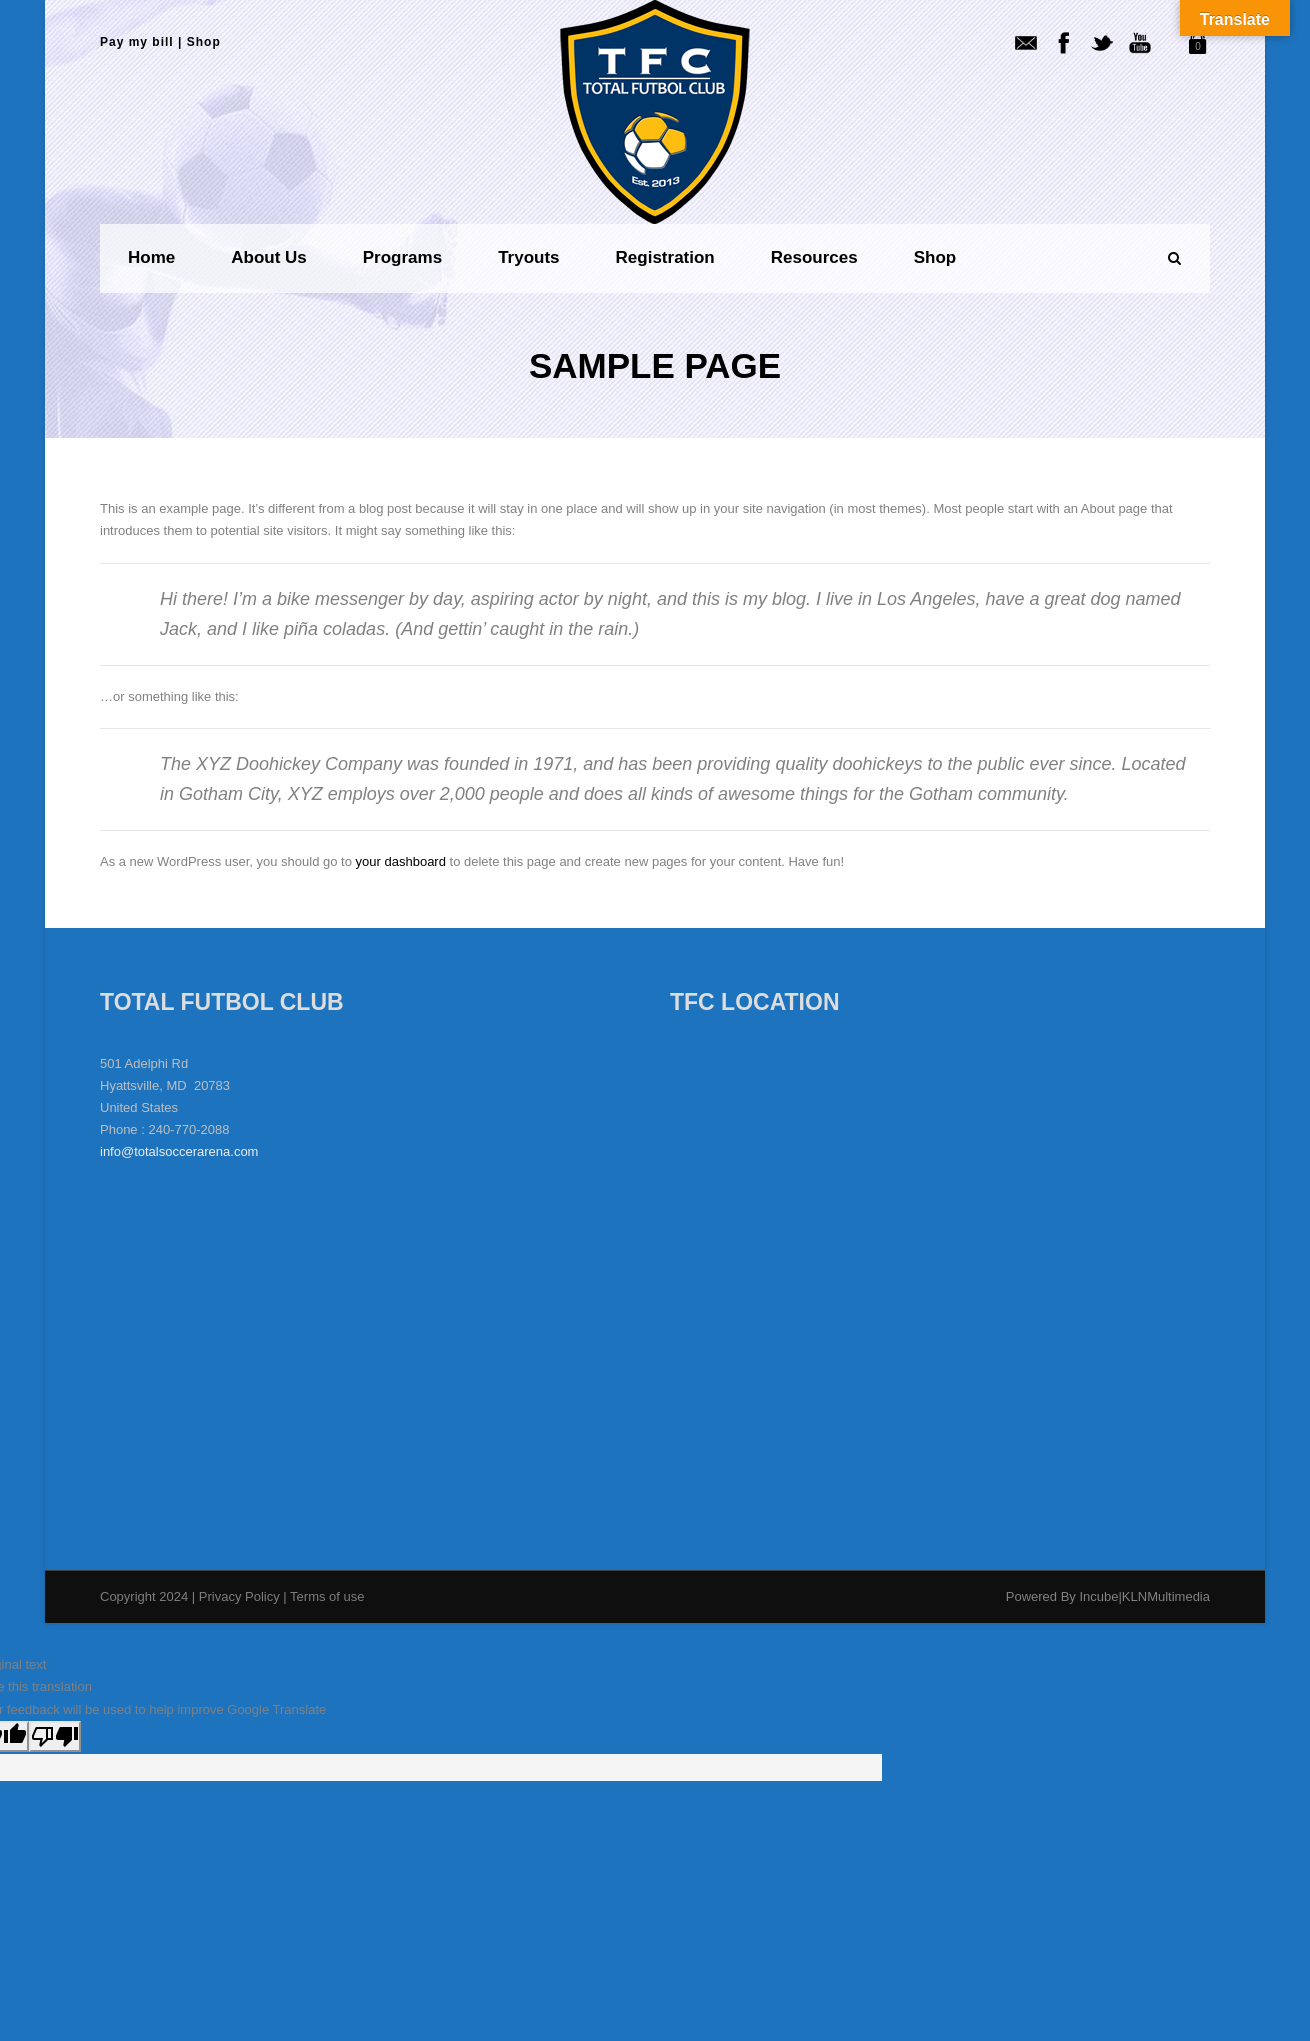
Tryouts (528, 257)
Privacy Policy (241, 1596)
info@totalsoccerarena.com (179, 1151)
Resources (814, 257)
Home (151, 257)
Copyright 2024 (144, 1596)
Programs (402, 257)
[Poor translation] (55, 1736)
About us (269, 257)
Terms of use (327, 1596)
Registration (665, 257)
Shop (204, 42)
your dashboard (401, 861)
